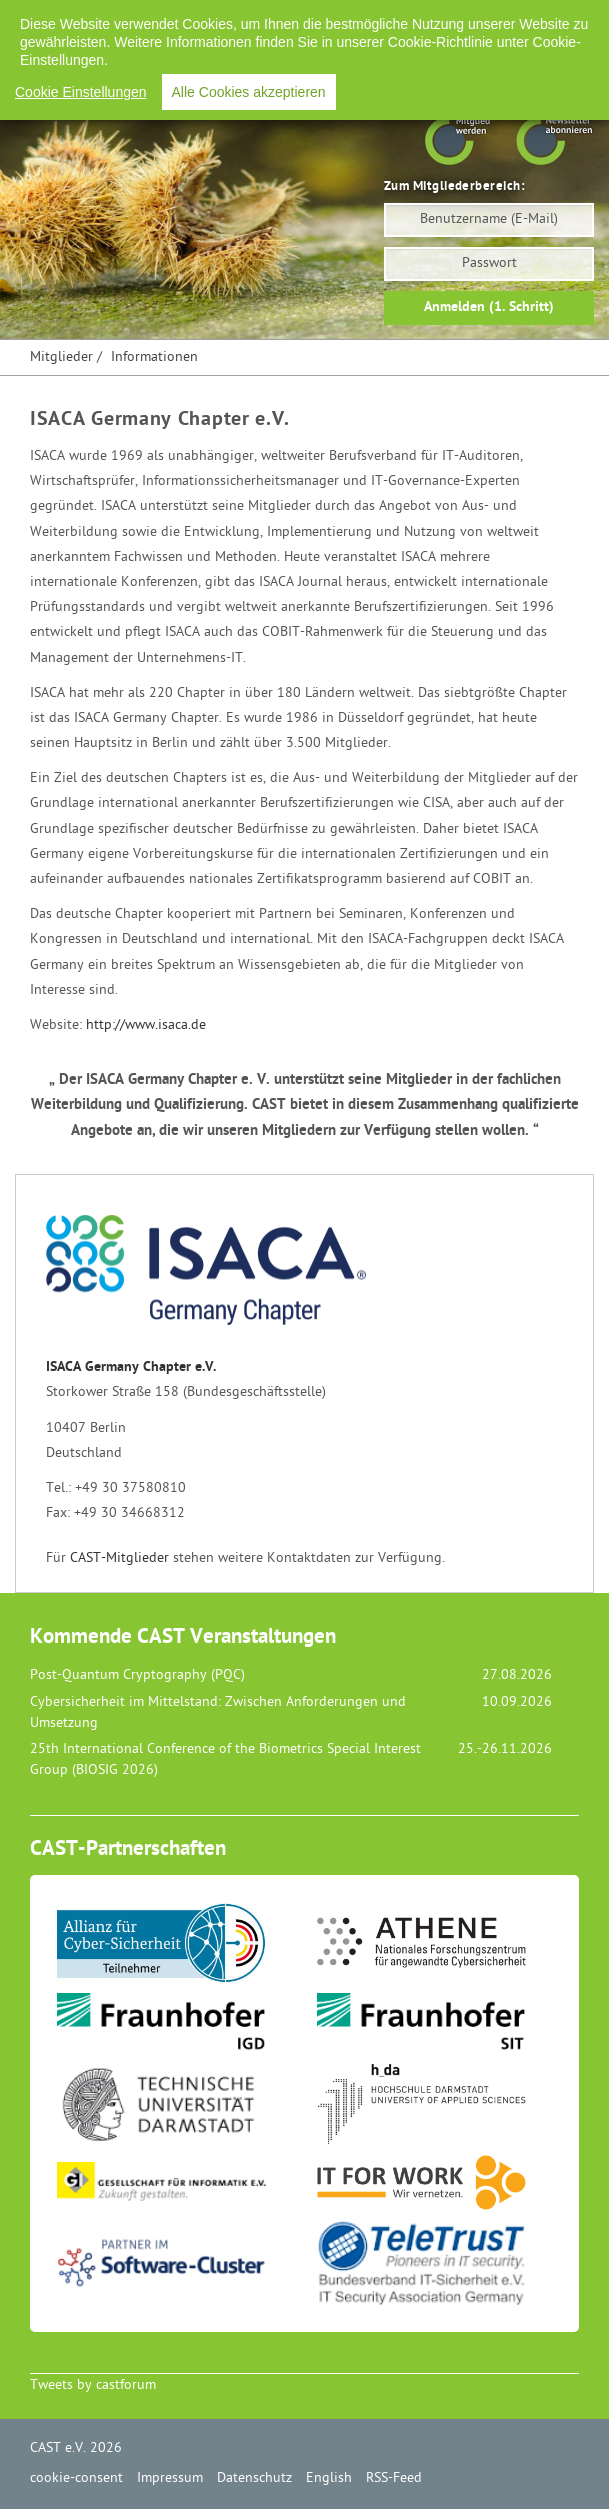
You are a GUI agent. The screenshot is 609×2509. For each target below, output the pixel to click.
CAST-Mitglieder (119, 1558)
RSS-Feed (527, 19)
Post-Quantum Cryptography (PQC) (137, 1675)
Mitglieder (61, 357)
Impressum (273, 19)
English (452, 19)
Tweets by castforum (93, 2385)
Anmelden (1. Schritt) (489, 307)
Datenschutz (367, 19)
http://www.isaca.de (146, 1025)
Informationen (154, 357)
